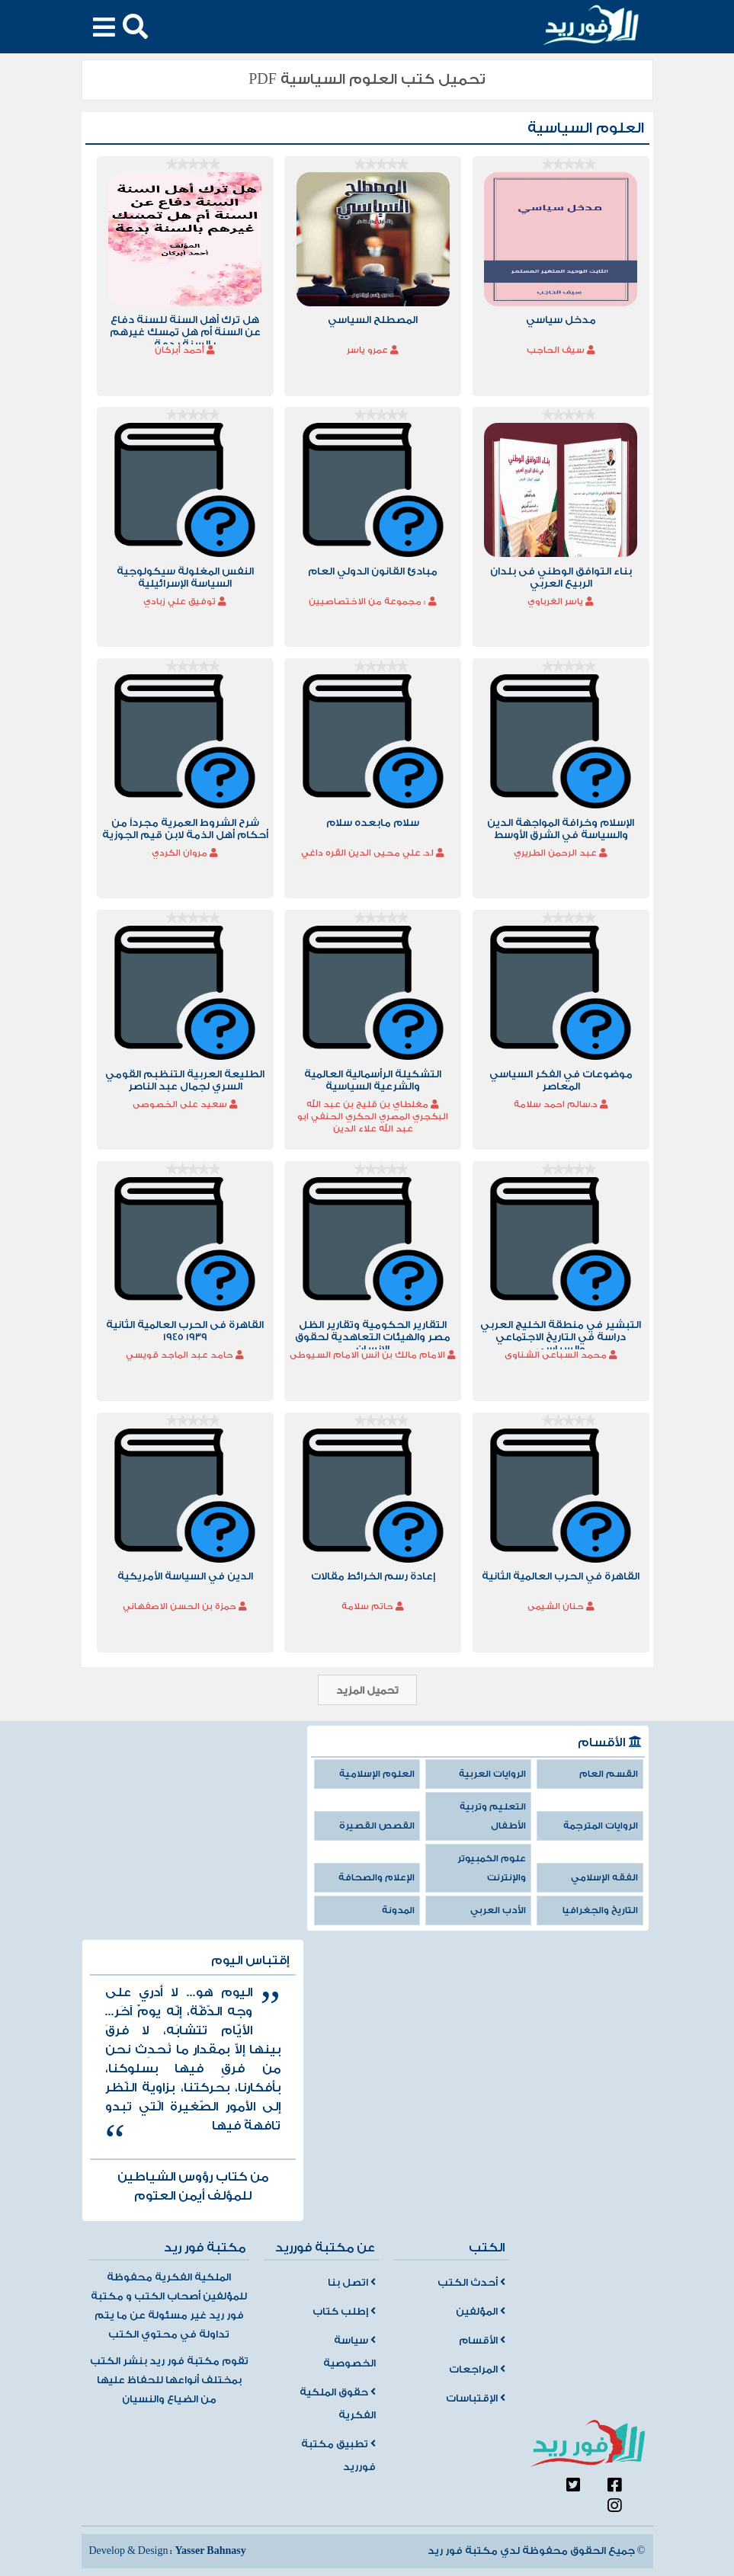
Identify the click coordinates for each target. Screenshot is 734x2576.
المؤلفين (480, 2311)
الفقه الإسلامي (604, 1877)
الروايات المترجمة (600, 1826)
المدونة (398, 1910)
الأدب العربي (498, 1910)
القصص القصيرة (377, 1826)
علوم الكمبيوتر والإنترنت (491, 1868)
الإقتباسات (475, 2398)
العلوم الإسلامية (377, 1774)
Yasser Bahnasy (210, 2550)
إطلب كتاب (344, 2311)
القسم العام (608, 1774)
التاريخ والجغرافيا (600, 1910)
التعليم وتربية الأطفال (493, 1816)
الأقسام (482, 2340)
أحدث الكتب (471, 2282)
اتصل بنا (352, 2282)
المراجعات (477, 2369)
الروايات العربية (492, 1774)
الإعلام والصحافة (376, 1877)
